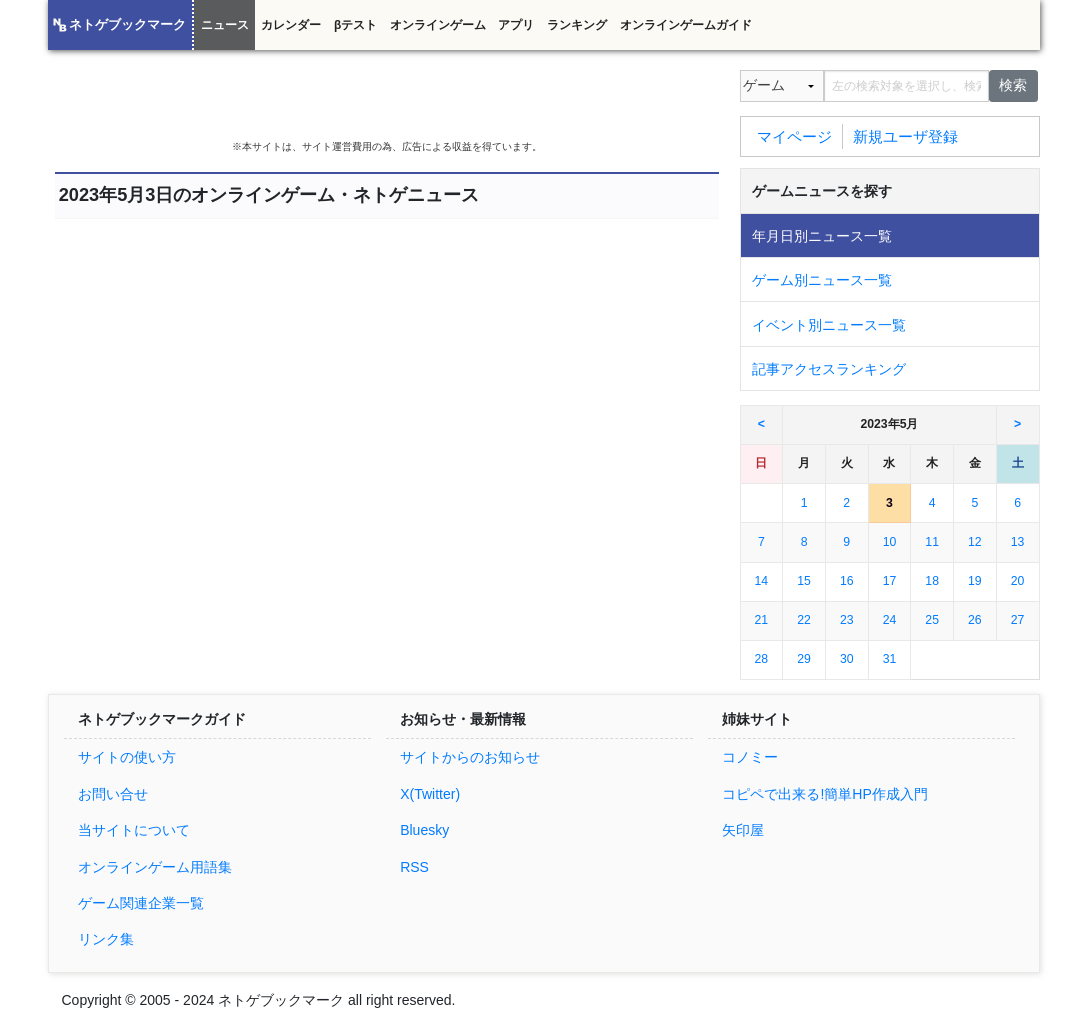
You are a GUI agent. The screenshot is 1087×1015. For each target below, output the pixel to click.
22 (804, 620)
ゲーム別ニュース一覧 (822, 280)
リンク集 (106, 939)
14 (762, 581)
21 (762, 620)
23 (847, 620)
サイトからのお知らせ (470, 757)
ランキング (577, 25)
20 (1018, 581)
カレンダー (291, 25)
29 (804, 659)
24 (890, 620)
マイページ (794, 135)
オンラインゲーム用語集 (155, 867)
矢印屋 (743, 830)
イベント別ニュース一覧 (829, 325)
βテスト (355, 25)
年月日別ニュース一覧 (822, 236)
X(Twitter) (430, 794)
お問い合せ (113, 794)
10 (890, 542)
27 (1018, 620)
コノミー (750, 757)
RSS (414, 867)
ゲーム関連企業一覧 (141, 903)
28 (762, 659)
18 (932, 581)
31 (890, 659)
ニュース (225, 25)
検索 (1013, 85)
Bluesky (424, 830)
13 (1018, 542)
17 (890, 581)
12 (975, 542)
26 (975, 620)
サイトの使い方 (127, 757)
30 (847, 659)
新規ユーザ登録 (905, 135)
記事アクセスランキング (829, 369)
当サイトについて (134, 830)
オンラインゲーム (438, 25)
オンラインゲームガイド (686, 25)
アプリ (516, 25)
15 (804, 581)
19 (975, 581)
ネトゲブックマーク (127, 25)
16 (847, 581)
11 (932, 542)
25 (932, 620)
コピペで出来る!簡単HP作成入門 (824, 794)
